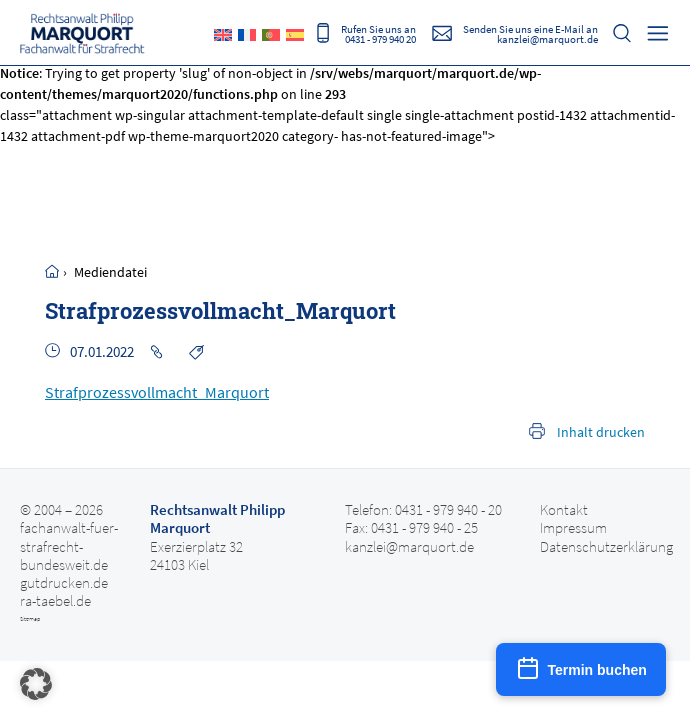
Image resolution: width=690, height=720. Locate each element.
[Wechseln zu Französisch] (247, 34)
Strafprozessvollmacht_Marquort (157, 392)
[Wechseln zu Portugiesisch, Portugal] (271, 34)
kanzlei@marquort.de (409, 547)
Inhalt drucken (601, 432)
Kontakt (564, 510)
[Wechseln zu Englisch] (223, 34)
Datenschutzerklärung (606, 547)
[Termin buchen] (581, 669)
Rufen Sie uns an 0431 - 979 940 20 (378, 33)
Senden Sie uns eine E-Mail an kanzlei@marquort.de (530, 33)
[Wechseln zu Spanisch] (295, 34)
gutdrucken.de (64, 583)
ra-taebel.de (55, 601)
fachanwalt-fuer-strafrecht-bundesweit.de (69, 546)
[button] (36, 684)
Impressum (573, 528)
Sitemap (30, 619)
